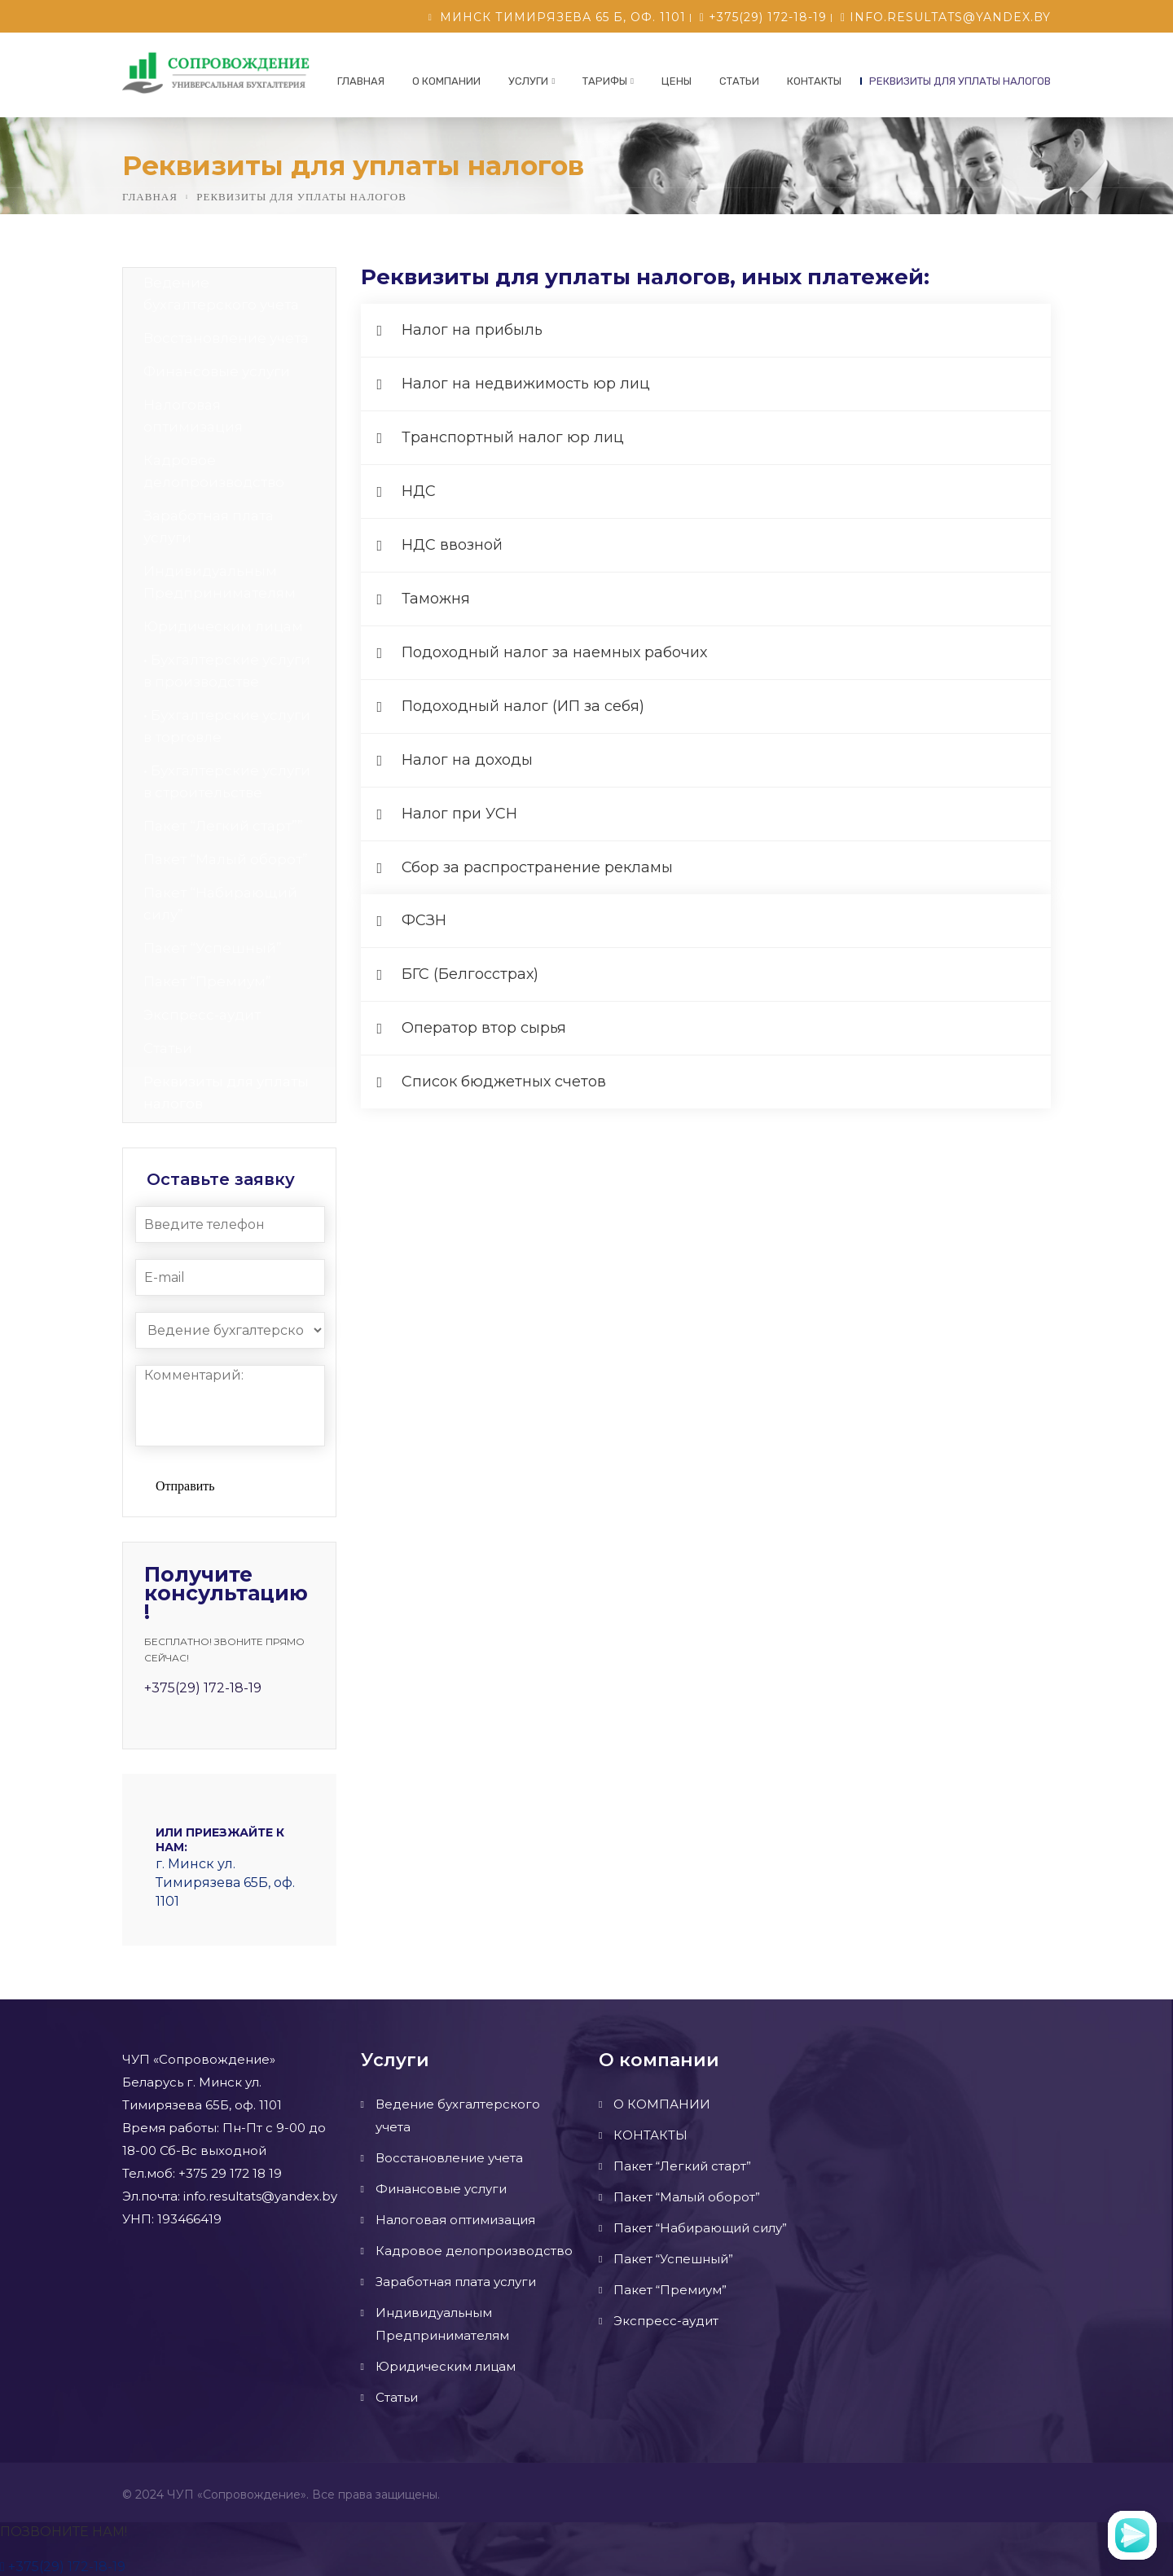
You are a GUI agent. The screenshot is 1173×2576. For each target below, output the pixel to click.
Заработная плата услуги (208, 526)
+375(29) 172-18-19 (763, 17)
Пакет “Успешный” (212, 948)
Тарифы (604, 81)
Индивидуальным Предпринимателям (219, 582)
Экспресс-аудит (202, 1015)
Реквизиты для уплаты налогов (960, 81)
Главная (360, 81)
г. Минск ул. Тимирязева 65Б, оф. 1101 (225, 1882)
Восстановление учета (226, 338)
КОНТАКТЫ (814, 81)
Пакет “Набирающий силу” (220, 903)
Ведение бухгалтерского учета (221, 293)
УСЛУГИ (528, 81)
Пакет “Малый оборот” (225, 859)
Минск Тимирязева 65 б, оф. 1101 (563, 17)
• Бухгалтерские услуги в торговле (226, 726)
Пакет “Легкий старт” (682, 2166)
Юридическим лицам (223, 626)
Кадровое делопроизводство (213, 471)
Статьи (739, 81)
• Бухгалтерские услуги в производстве (226, 671)
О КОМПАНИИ (446, 81)
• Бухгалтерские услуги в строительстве (226, 781)
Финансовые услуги (216, 371)
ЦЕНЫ (676, 81)
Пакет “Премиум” (207, 981)
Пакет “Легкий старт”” (223, 826)
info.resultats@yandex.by (946, 17)
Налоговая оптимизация (193, 416)
